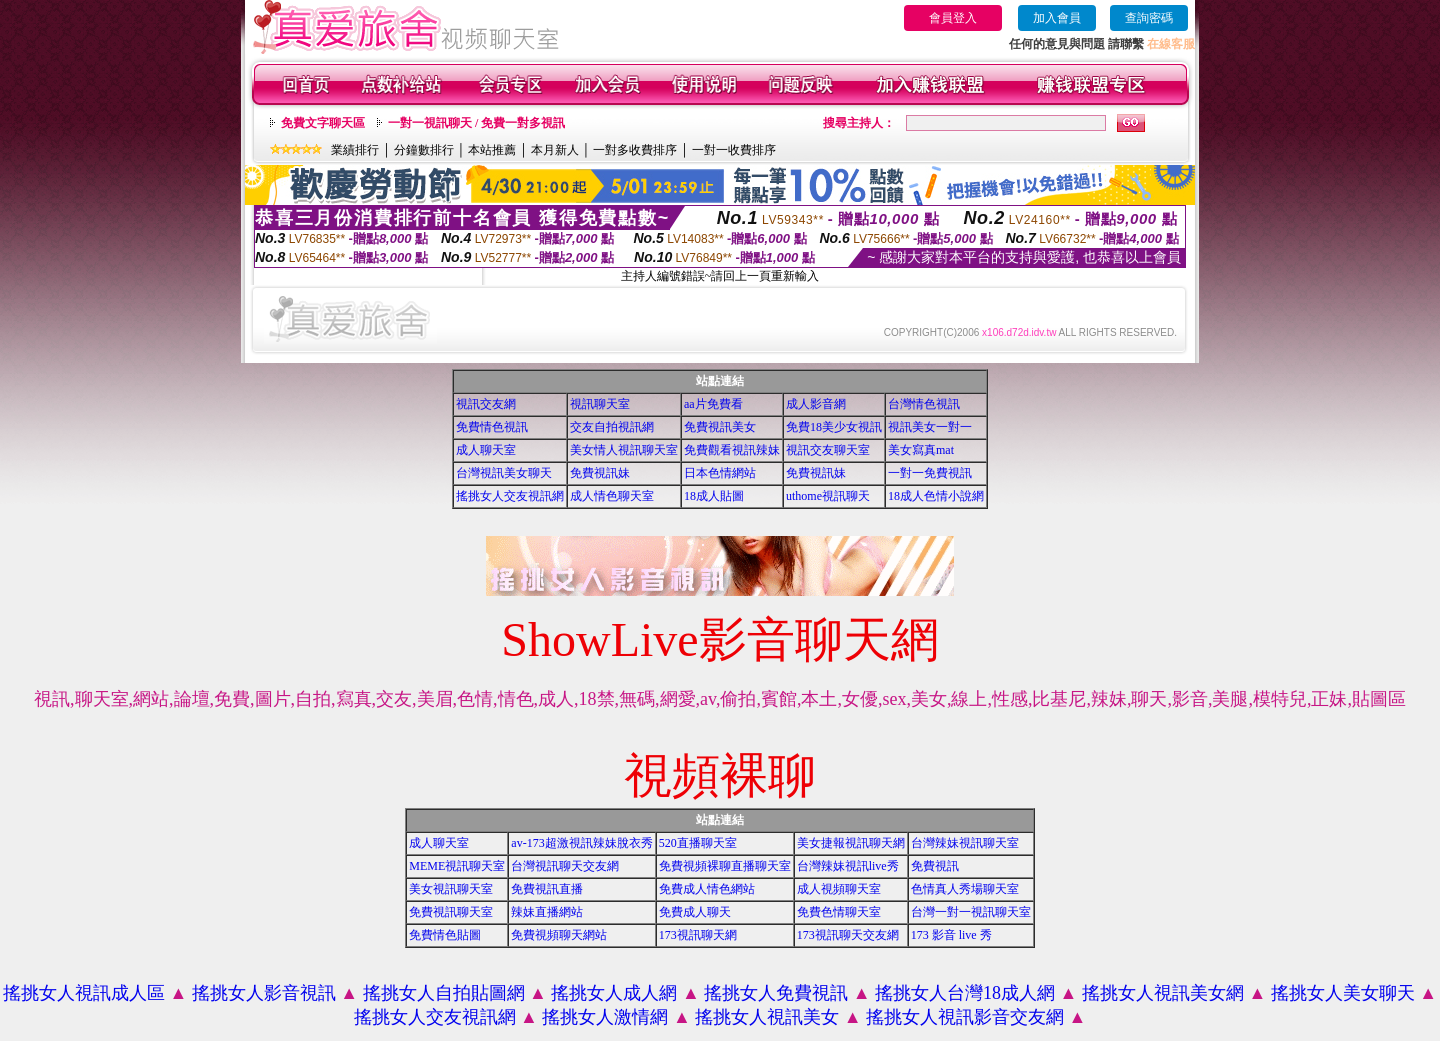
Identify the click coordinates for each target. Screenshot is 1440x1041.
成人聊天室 (486, 450)
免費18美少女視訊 (834, 427)
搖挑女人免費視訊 (776, 993)
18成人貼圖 (714, 496)
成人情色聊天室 (612, 496)
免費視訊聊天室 (451, 912)
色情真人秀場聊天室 (965, 889)
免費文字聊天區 (323, 123)
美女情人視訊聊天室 (624, 450)
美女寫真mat (921, 450)
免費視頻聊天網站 (559, 935)
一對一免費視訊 (930, 473)
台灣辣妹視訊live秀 (848, 866)
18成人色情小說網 (936, 496)
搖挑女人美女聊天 (1343, 993)
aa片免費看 (713, 404)
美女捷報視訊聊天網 (851, 843)
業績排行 (355, 150)
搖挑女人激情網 (605, 1017)
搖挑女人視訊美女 (767, 1017)
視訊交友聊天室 (828, 450)
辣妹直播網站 (547, 912)
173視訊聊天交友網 (848, 935)
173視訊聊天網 (698, 935)
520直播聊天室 (698, 843)
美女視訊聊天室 (451, 889)
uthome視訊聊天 (828, 496)
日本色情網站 (720, 473)
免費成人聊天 (695, 912)
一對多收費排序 (635, 150)
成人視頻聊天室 (839, 889)
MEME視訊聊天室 (457, 866)
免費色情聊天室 (839, 912)
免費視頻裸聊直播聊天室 (725, 866)
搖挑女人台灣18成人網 (965, 993)
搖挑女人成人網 (614, 993)
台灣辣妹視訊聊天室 (965, 843)
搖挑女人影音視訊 (264, 993)
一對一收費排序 (734, 150)
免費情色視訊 (492, 427)
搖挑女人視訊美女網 (1163, 993)
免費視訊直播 (547, 889)
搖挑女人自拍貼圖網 (444, 993)
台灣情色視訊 (924, 404)
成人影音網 (816, 404)
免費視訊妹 (600, 473)
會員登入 (953, 18)
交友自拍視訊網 (612, 427)
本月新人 (555, 150)
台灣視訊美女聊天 (504, 473)
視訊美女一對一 (930, 427)
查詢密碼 (1149, 18)
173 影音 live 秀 (951, 935)
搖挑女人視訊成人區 (84, 993)
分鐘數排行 (424, 150)
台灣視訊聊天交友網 (565, 866)
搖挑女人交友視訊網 (510, 496)
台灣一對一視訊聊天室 (971, 912)
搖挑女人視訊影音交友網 (965, 1017)
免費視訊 (935, 866)
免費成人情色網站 (707, 889)
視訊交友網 (486, 404)
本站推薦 (492, 150)
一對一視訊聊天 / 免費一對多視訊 (476, 123)
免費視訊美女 (720, 427)
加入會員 (1057, 18)
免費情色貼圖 (445, 935)
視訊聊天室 (600, 404)
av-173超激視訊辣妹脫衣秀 (581, 843)
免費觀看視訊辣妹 (732, 450)
